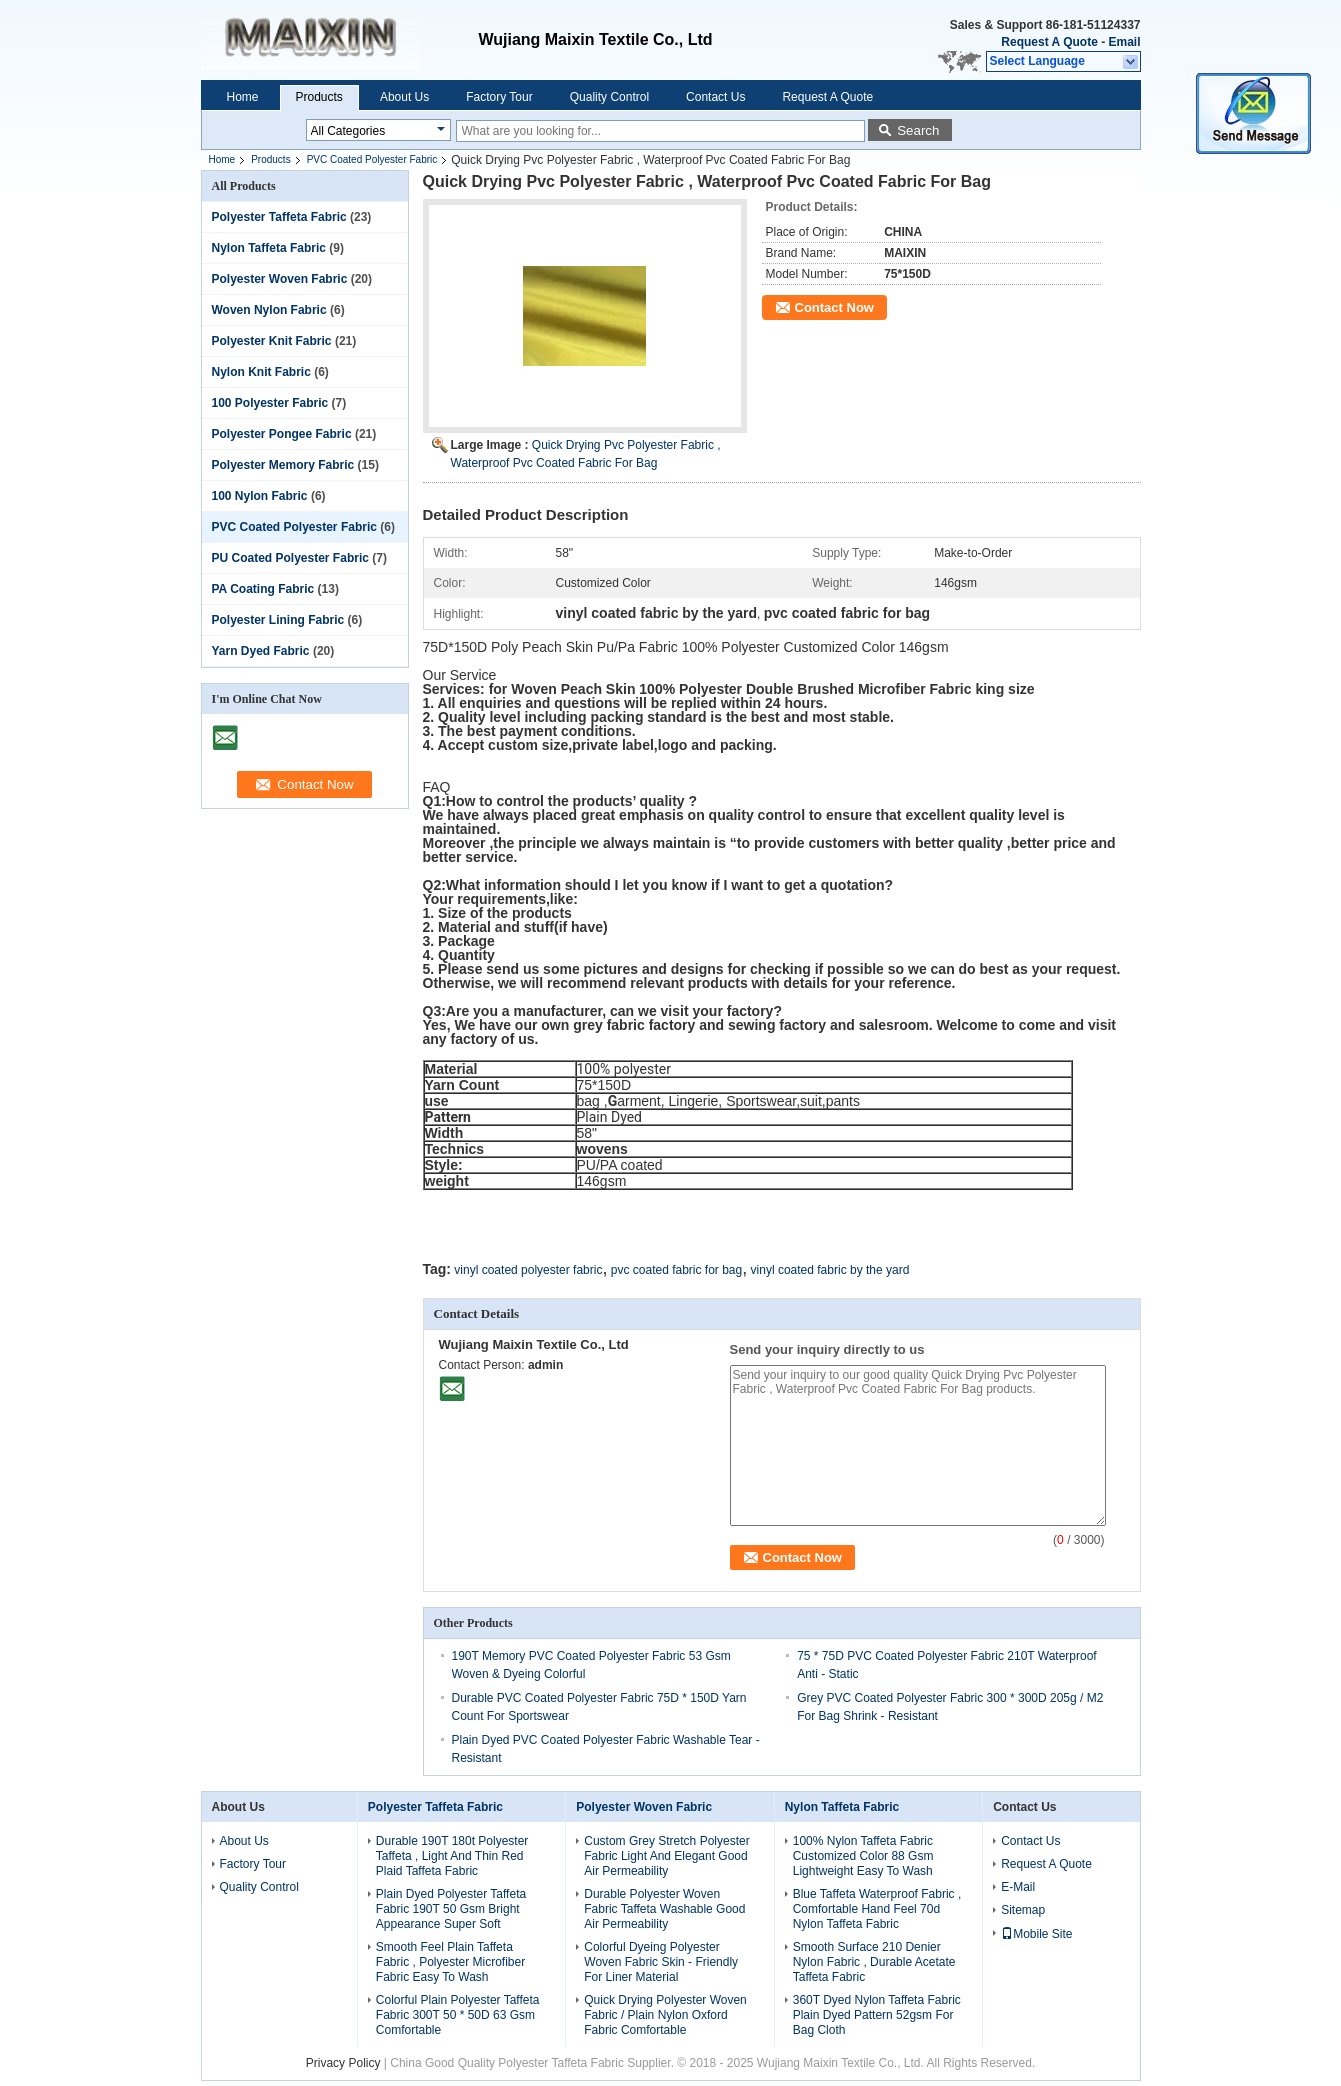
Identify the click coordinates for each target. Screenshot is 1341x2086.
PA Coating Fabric (263, 589)
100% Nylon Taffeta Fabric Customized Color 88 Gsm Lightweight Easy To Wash (863, 1856)
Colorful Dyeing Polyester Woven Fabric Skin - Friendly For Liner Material (661, 1962)
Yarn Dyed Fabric (261, 651)
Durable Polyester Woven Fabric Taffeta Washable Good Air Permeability (664, 1909)
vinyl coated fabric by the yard (830, 1270)
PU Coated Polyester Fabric (290, 558)
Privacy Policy (343, 2063)
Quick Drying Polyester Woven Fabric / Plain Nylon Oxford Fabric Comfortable (665, 2015)
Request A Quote (1049, 42)
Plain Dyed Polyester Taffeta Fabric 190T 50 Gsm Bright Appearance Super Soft (451, 1909)
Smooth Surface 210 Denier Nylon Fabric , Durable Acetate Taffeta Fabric (874, 1962)
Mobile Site (1036, 1934)
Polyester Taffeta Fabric (279, 217)
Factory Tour (499, 97)
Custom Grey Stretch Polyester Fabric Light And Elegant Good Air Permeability (666, 1856)
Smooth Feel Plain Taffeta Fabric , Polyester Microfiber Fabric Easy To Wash (450, 1962)
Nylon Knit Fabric (261, 372)
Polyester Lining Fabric (278, 620)
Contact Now (834, 307)
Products (319, 97)
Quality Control (609, 97)
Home (243, 97)
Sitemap (1023, 1910)
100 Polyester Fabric (270, 403)
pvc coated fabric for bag (676, 1270)
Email (1124, 42)
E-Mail (1018, 1887)
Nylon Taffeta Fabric (269, 248)
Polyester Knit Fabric (272, 341)
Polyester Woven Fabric (280, 279)
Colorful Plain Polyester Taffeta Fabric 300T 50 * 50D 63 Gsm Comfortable (458, 2015)
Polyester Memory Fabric (283, 465)
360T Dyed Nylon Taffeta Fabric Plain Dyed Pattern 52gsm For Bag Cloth (877, 2015)
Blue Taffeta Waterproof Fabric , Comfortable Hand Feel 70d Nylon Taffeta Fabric (877, 1909)
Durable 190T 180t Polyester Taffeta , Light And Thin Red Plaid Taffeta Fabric (452, 1856)
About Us (404, 97)
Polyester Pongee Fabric (282, 434)
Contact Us (715, 97)
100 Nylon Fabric (260, 496)
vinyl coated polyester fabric (528, 1270)
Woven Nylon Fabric (269, 310)
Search (918, 130)
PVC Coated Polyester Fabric (372, 159)
